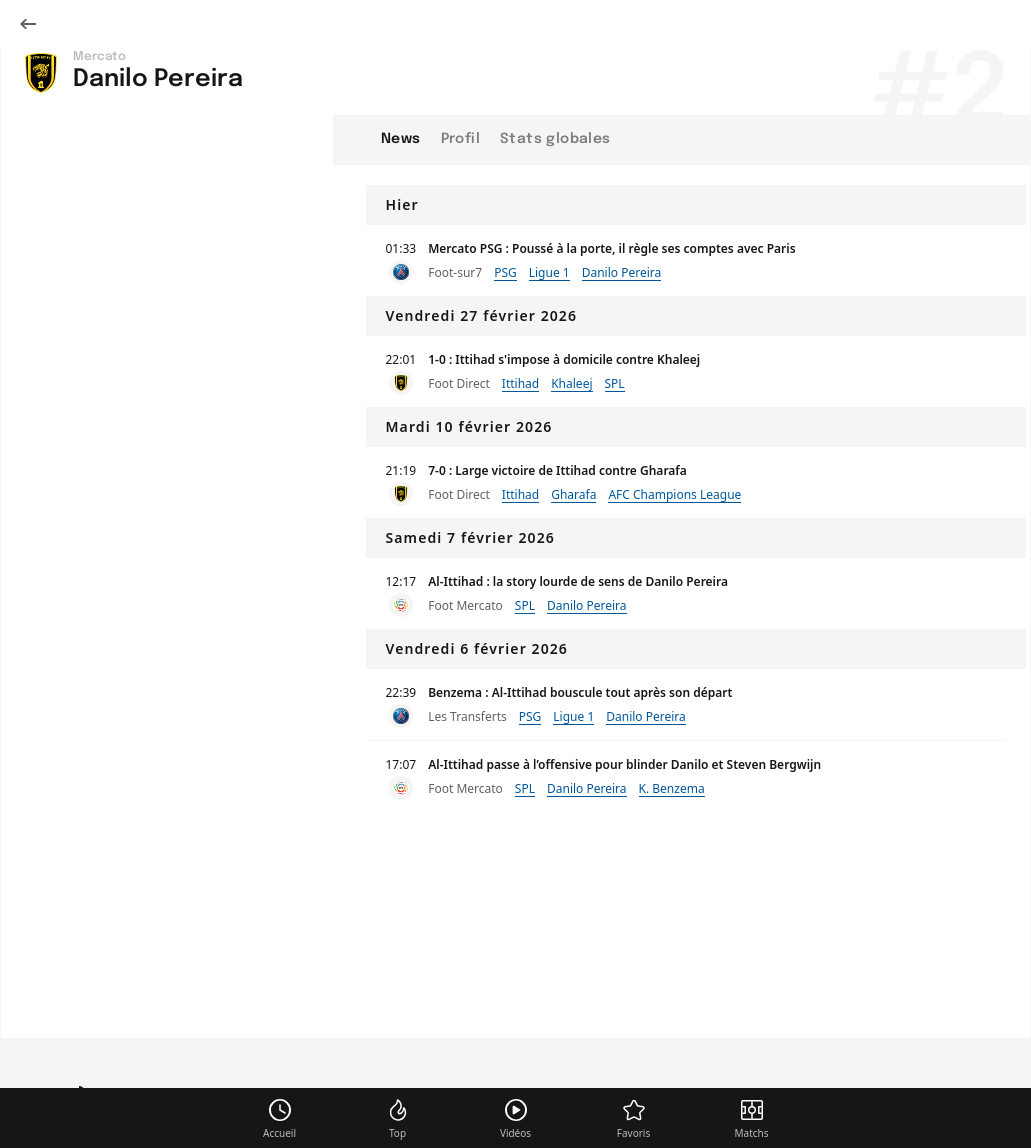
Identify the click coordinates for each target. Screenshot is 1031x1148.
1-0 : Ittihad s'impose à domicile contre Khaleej (564, 359)
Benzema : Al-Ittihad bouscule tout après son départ (580, 692)
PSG (505, 272)
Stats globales (555, 139)
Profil (460, 139)
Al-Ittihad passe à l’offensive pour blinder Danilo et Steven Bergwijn (624, 764)
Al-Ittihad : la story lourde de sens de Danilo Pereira (578, 581)
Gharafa (573, 494)
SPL (615, 383)
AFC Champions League (674, 494)
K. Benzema (672, 788)
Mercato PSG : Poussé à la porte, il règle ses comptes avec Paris (611, 248)
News (401, 139)
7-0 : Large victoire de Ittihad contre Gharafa (557, 470)
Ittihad (520, 383)
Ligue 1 (549, 272)
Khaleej (571, 383)
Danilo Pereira (622, 272)
